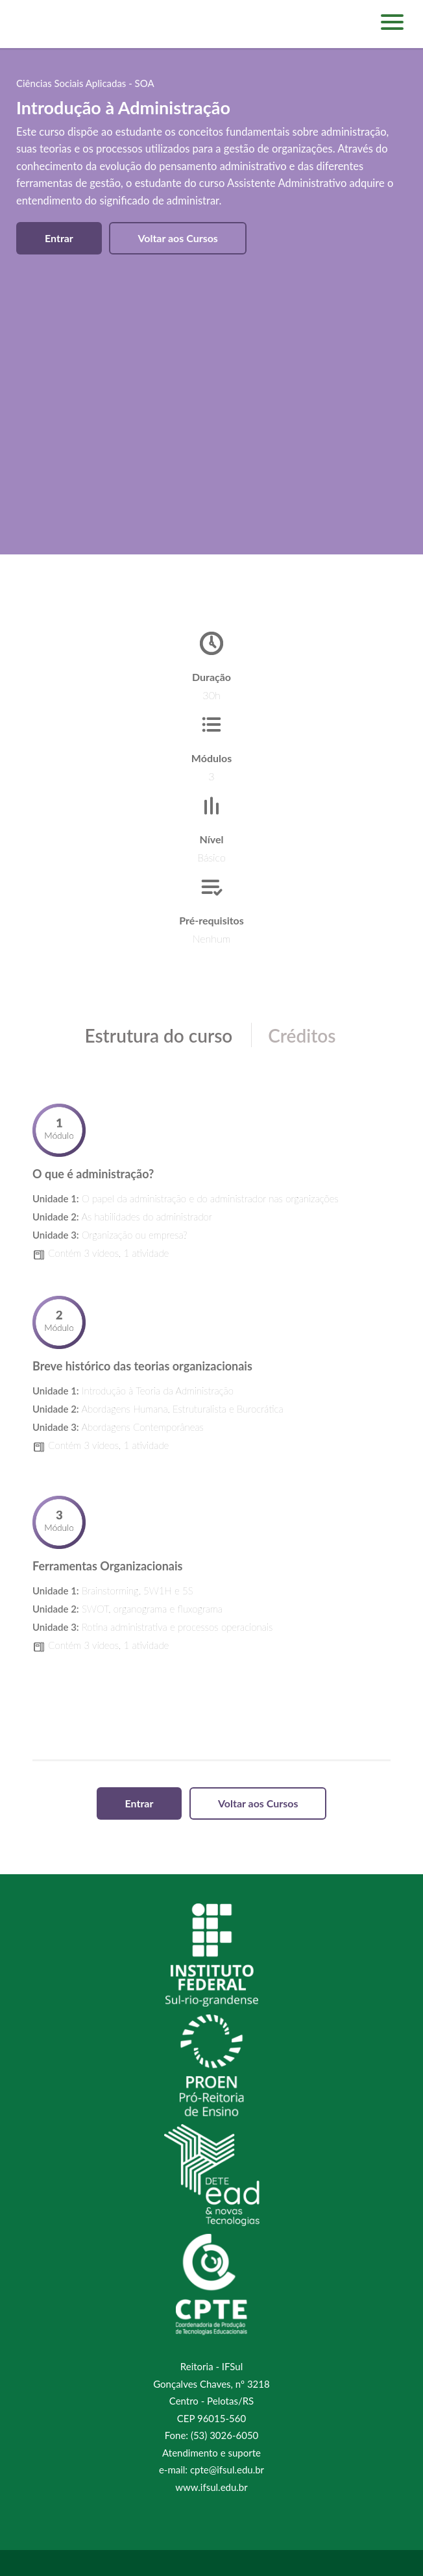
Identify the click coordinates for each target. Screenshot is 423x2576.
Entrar (59, 238)
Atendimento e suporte (211, 2452)
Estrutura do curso (158, 1035)
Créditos (301, 1035)
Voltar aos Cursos (178, 238)
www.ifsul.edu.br (211, 2487)
